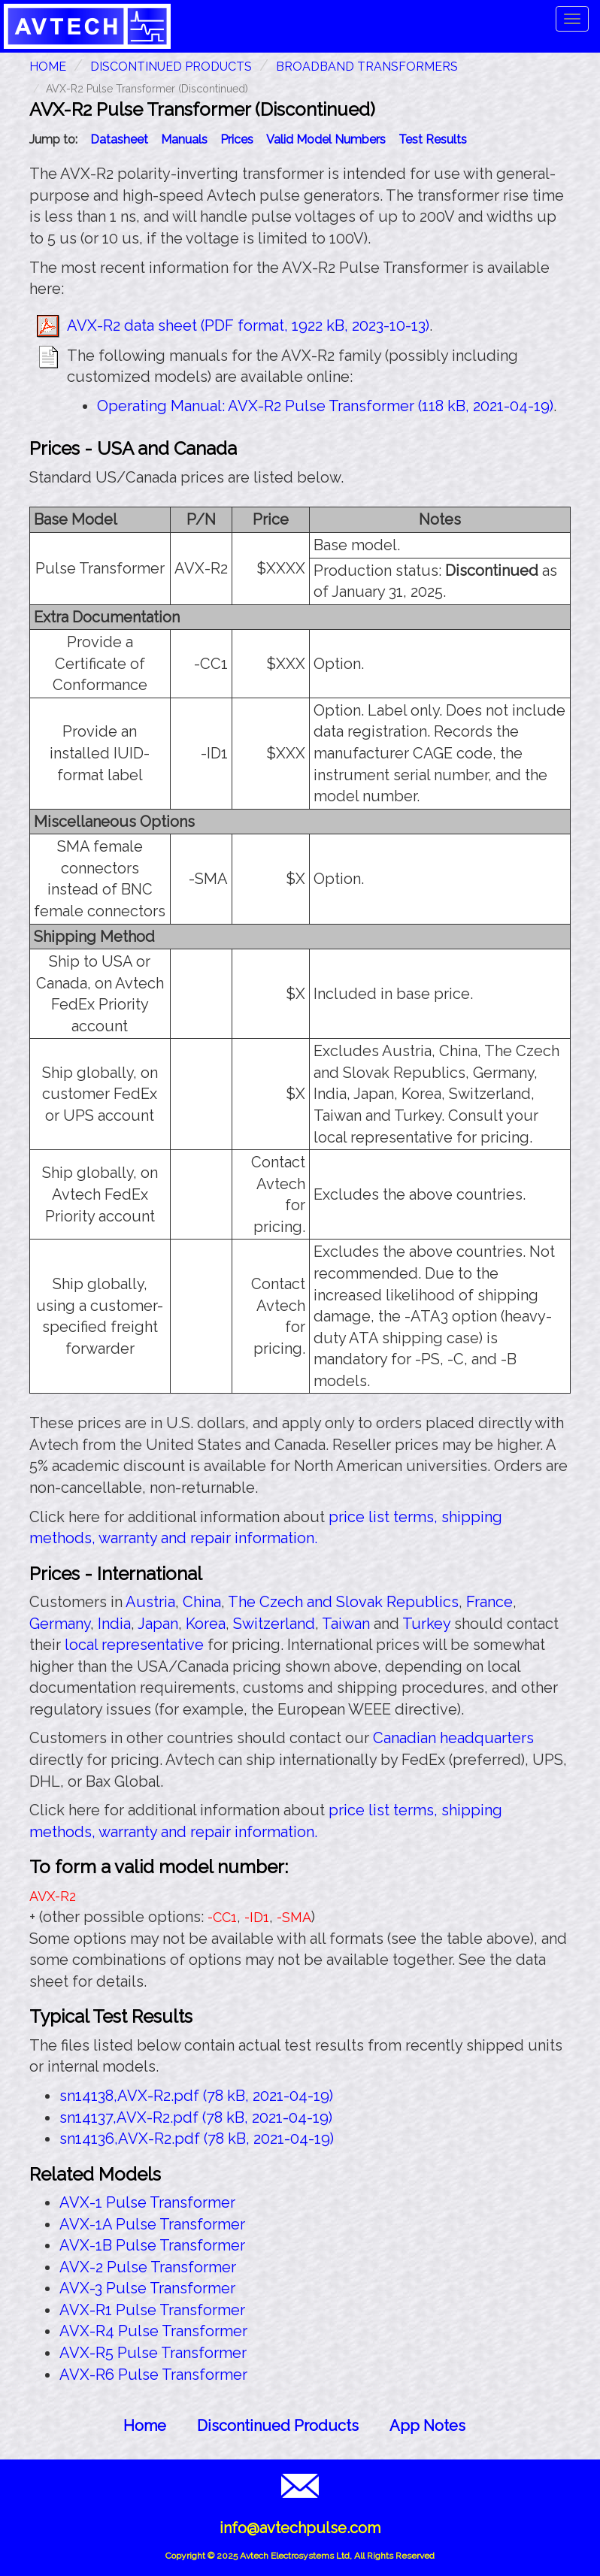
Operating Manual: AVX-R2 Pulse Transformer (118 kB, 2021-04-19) (325, 406)
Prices (236, 139)
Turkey (426, 1624)
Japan (158, 1624)
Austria (150, 1602)
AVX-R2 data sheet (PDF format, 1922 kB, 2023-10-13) (248, 325)
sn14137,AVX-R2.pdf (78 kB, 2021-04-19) (195, 2117)
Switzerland (274, 1624)
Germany (59, 1624)
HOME (47, 66)
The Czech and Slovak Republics (343, 1602)
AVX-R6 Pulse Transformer (153, 2375)
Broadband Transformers (367, 66)
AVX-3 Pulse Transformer (147, 2288)
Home (144, 2426)
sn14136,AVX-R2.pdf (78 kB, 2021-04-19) (196, 2139)
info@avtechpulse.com (300, 2528)
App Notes (427, 2426)
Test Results (432, 139)
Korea (206, 1624)
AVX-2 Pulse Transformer (147, 2267)
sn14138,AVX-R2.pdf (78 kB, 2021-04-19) (196, 2096)
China (202, 1602)
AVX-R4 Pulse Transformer (153, 2331)
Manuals (184, 139)
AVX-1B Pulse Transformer (152, 2245)
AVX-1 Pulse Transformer (147, 2202)
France (489, 1602)
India (114, 1624)
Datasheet (119, 139)
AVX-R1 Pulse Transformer (152, 2310)
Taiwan (346, 1624)
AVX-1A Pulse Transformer (152, 2224)
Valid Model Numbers (326, 139)
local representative (134, 1645)
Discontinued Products (171, 66)
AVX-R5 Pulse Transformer (153, 2353)
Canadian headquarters (453, 1738)
